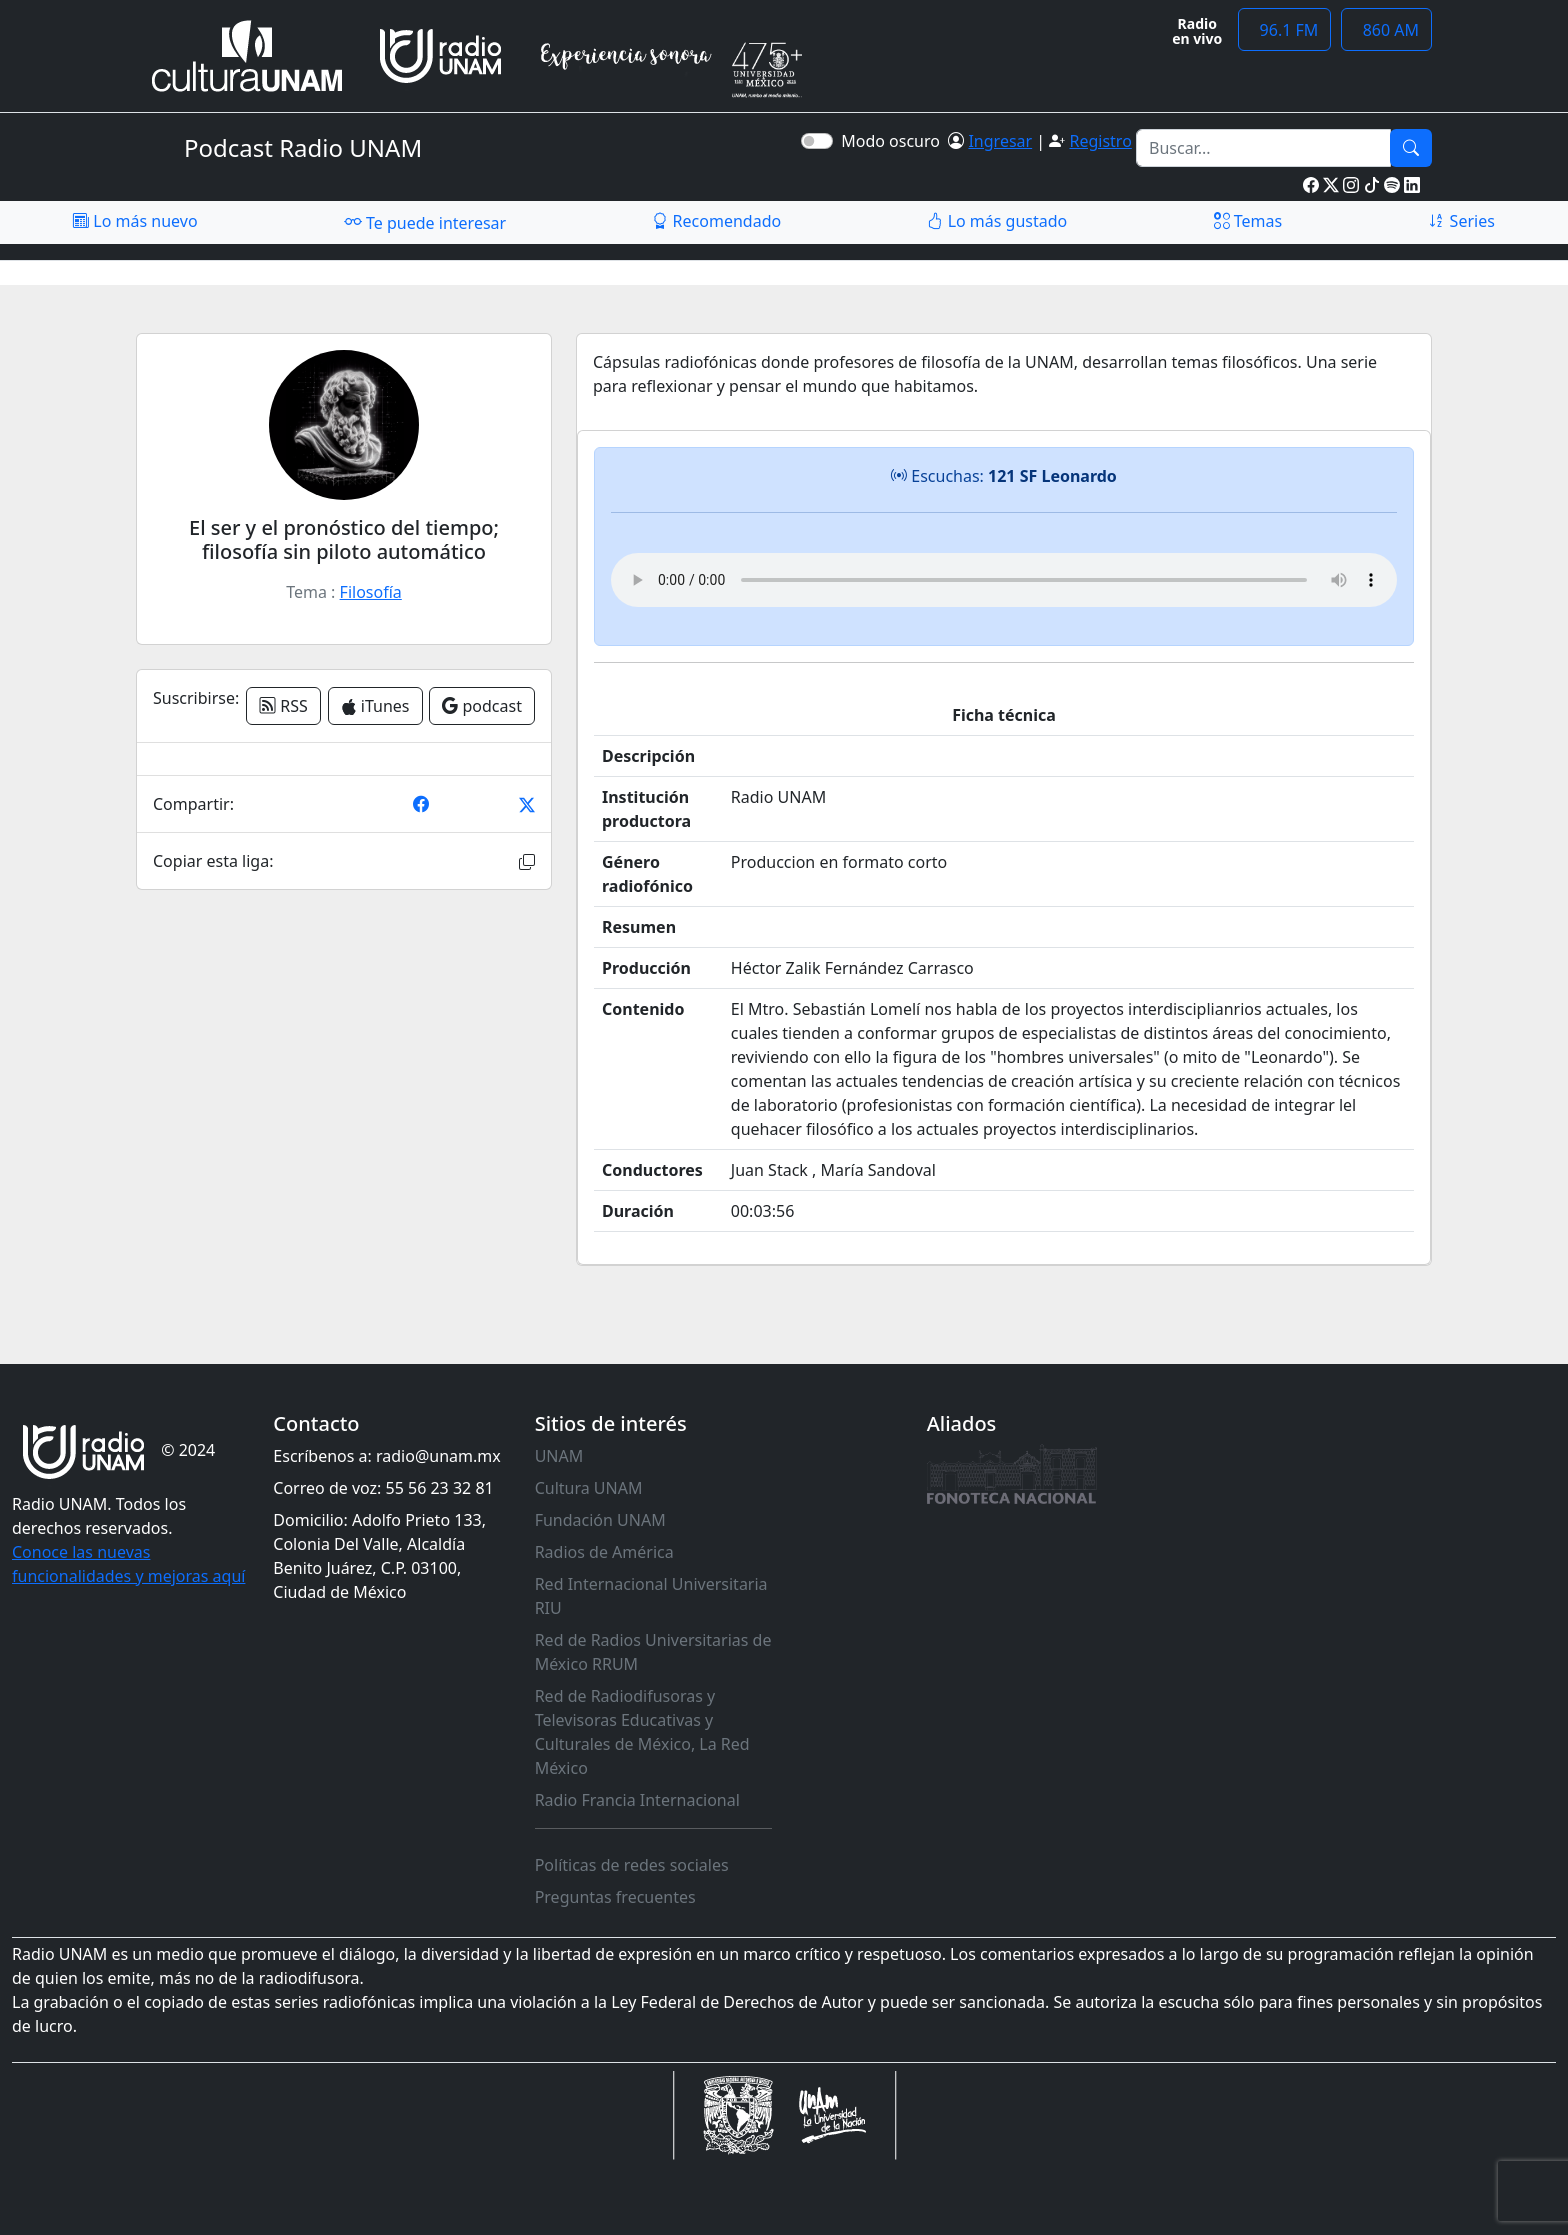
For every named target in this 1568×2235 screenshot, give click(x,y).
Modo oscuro (894, 141)
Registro (1100, 141)
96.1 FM (1284, 30)
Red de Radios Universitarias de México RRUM (653, 1652)
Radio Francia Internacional (637, 1800)
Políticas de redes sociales (632, 1865)
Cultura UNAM (589, 1488)
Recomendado (716, 221)
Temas (1248, 221)
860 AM (1386, 30)
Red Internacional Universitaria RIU (651, 1596)
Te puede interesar (425, 222)
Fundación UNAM (600, 1520)
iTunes (375, 706)
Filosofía (371, 592)
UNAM (559, 1456)
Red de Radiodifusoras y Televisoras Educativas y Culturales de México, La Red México (642, 1732)
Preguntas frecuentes (615, 1897)
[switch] (817, 141)
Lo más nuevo (135, 221)
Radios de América (604, 1552)
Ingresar (1000, 141)
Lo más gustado (997, 221)
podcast (482, 706)
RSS (283, 706)
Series (1461, 221)
